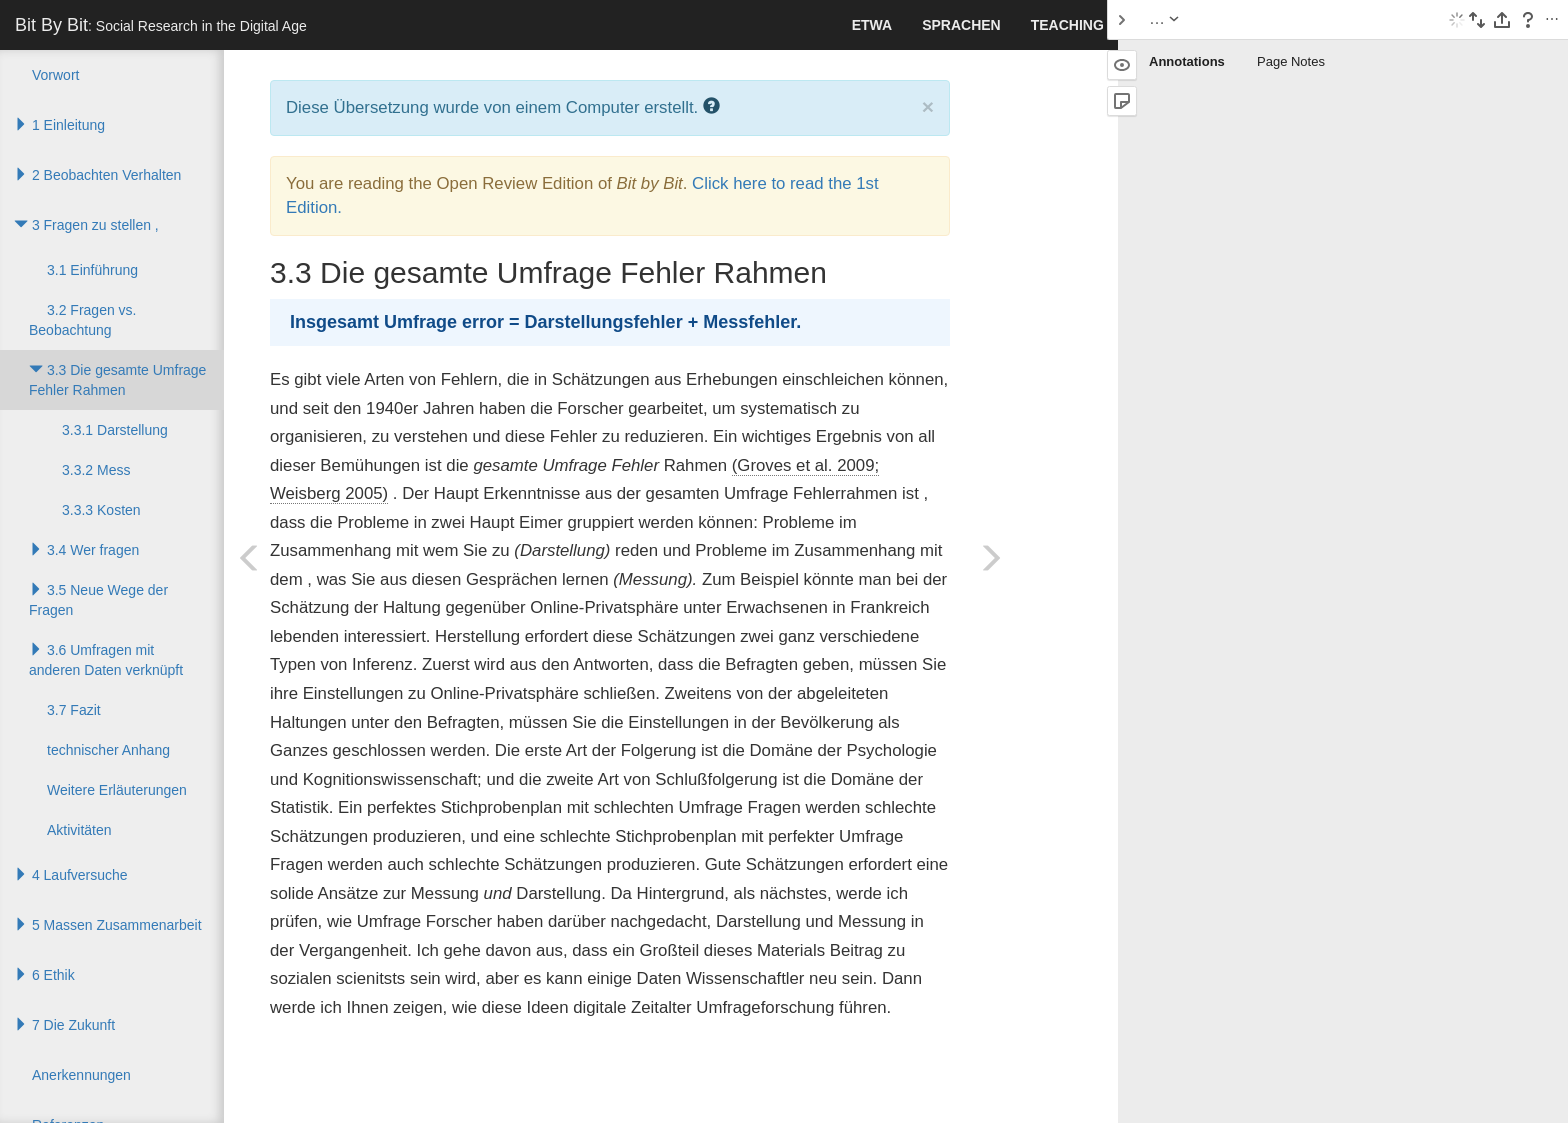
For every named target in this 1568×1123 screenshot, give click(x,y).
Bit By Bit (161, 25)
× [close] (928, 106)
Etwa (872, 25)
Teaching (1067, 25)
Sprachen (961, 25)
